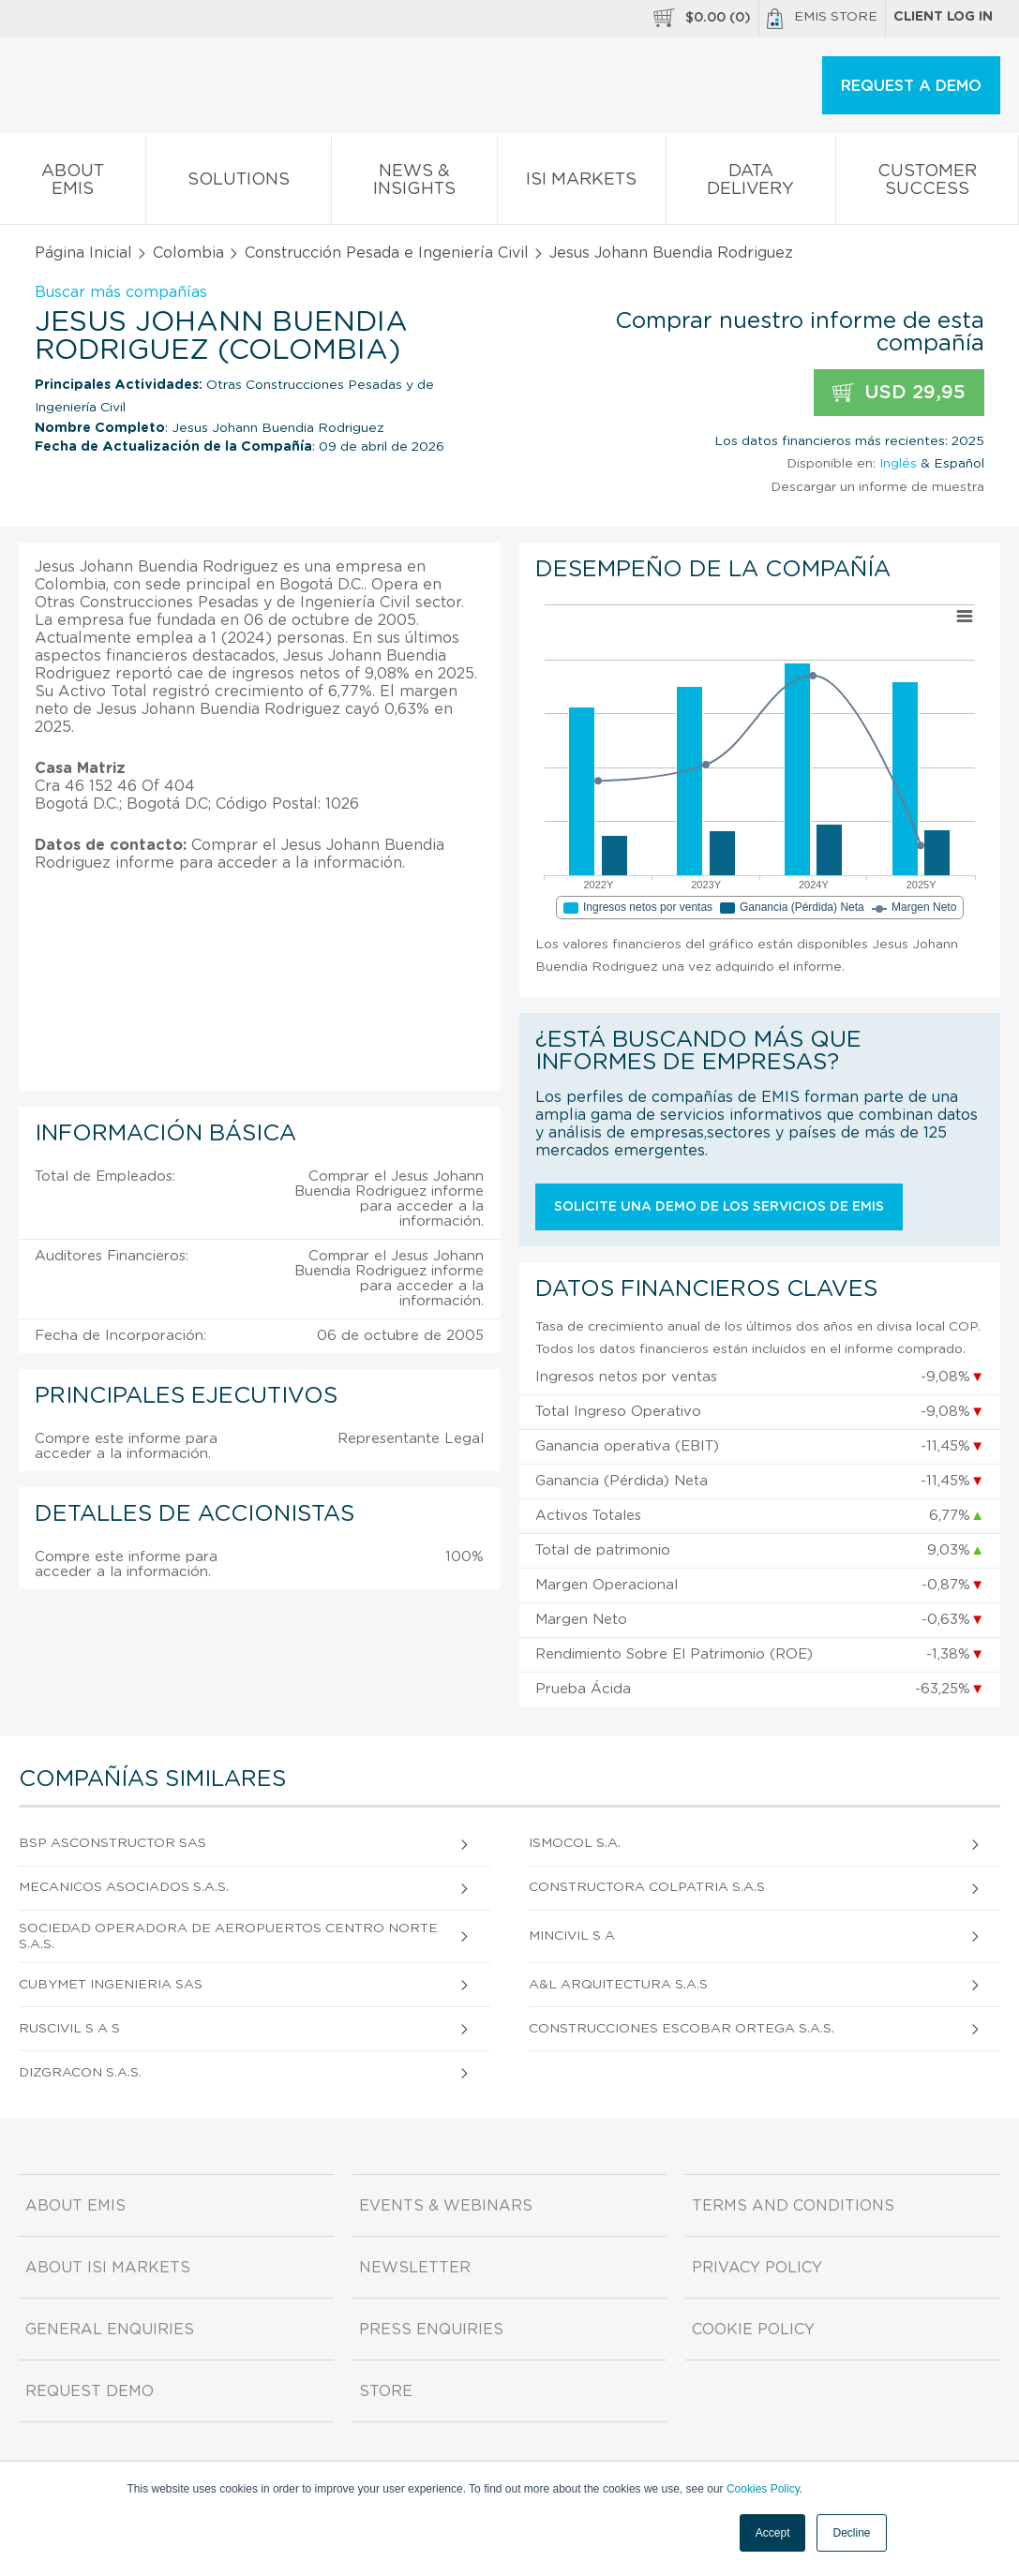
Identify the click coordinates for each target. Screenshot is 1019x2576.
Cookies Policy (763, 2488)
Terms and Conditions (793, 2205)
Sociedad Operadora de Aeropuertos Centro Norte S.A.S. (228, 1936)
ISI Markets (582, 183)
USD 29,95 (899, 393)
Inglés (898, 463)
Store (385, 2391)
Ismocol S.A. (575, 1843)
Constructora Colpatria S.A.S (647, 1887)
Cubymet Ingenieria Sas (110, 1984)
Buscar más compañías (121, 292)
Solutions (238, 183)
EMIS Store (822, 18)
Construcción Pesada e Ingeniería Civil (387, 253)
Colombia (188, 253)
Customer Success (927, 183)
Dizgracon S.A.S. (80, 2072)
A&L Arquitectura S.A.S (618, 1984)
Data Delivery (751, 183)
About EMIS (73, 183)
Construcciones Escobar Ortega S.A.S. (681, 2028)
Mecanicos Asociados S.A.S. (124, 1887)
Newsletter (415, 2267)
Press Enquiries (431, 2329)
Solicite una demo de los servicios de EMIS (719, 1207)
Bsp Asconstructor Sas (112, 1843)
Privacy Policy (757, 2267)
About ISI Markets (107, 2267)
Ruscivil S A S (69, 2028)
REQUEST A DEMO (911, 86)
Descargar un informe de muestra (877, 487)
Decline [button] (851, 2532)
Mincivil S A (572, 1936)
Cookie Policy (753, 2329)
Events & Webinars (445, 2205)
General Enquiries (109, 2329)
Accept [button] (773, 2532)
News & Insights (414, 183)
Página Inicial (83, 253)
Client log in (943, 16)
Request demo (89, 2391)
